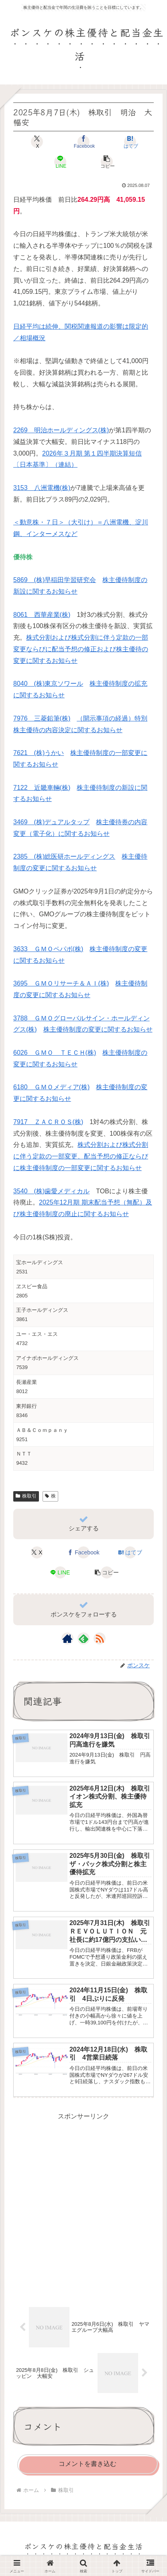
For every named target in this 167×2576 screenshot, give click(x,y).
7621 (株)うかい (38, 752)
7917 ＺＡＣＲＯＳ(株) (48, 1121)
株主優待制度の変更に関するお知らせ (98, 1029)
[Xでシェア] (37, 142)
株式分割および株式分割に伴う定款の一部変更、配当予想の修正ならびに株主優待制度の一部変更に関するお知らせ (80, 1156)
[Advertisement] (83, 2205)
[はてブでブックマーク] (130, 142)
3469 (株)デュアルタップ (51, 822)
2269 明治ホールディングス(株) (61, 430)
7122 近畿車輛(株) (41, 787)
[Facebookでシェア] (83, 142)
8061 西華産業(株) (41, 614)
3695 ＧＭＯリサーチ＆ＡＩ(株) (61, 983)
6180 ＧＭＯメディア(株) (51, 1087)
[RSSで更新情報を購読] (99, 1638)
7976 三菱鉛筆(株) (41, 718)
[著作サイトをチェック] (67, 1638)
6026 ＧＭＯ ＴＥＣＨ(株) (54, 1052)
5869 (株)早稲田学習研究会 (54, 579)
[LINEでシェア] (60, 162)
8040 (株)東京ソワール (48, 683)
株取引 (26, 1496)
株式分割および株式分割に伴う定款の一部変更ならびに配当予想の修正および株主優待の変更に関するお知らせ (80, 649)
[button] (107, 162)
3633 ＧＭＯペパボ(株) (48, 949)
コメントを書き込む (87, 2463)
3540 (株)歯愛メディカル (51, 1191)
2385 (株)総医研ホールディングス (64, 856)
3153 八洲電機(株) (41, 487)
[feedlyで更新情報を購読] (83, 1638)
